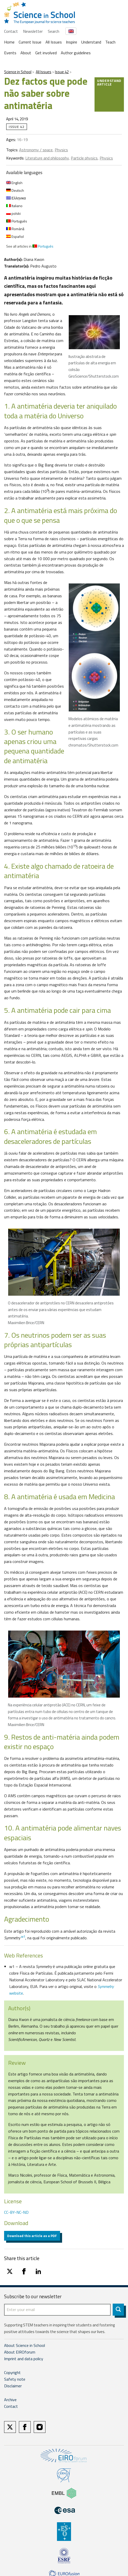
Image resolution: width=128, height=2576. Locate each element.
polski (13, 213)
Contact (11, 31)
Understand (91, 42)
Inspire (71, 42)
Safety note (14, 2379)
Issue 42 (62, 72)
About (25, 53)
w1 (23, 1936)
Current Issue (30, 42)
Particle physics (84, 158)
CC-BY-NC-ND (16, 2212)
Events (10, 53)
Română (15, 228)
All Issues (53, 42)
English (14, 182)
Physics (61, 150)
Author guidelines (76, 53)
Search (53, 31)
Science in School (17, 72)
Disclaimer (13, 2386)
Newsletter (33, 31)
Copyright (12, 2372)
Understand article (109, 82)
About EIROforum (19, 2352)
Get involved (46, 53)
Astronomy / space (36, 150)
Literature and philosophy (47, 158)
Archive (10, 2400)
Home (9, 42)
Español (15, 236)
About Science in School (24, 2345)
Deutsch (15, 190)
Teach (110, 42)
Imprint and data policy (23, 2359)
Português (16, 221)
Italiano (14, 205)
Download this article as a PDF (32, 2235)
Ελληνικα (16, 198)
